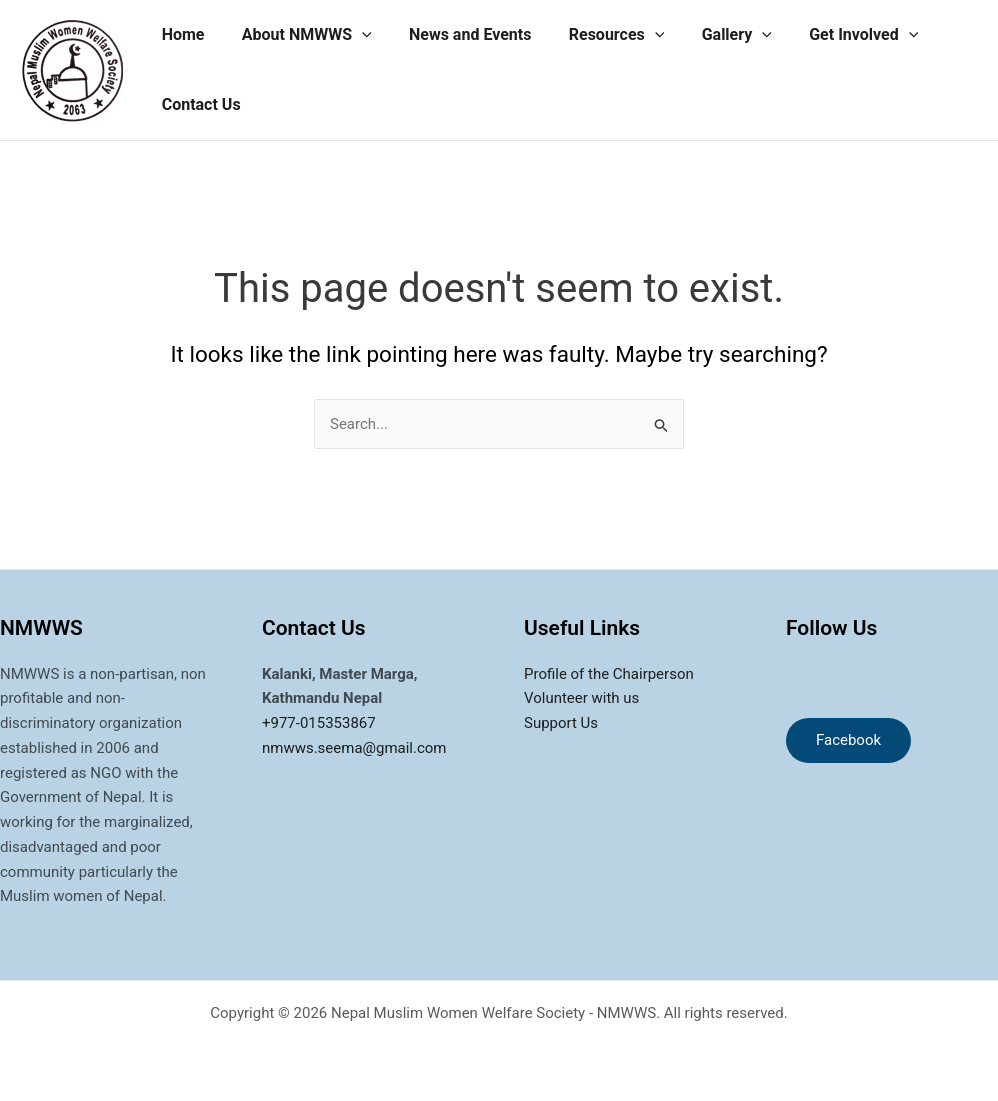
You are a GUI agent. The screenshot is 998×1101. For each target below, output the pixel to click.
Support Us (561, 723)
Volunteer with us (581, 698)
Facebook (848, 740)
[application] (354, 35)
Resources (598, 35)
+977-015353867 (319, 723)
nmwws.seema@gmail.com (354, 748)
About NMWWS (299, 35)
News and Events (457, 34)
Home (180, 34)
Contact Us (198, 104)
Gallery (713, 35)
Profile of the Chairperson (609, 674)
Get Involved (834, 35)
